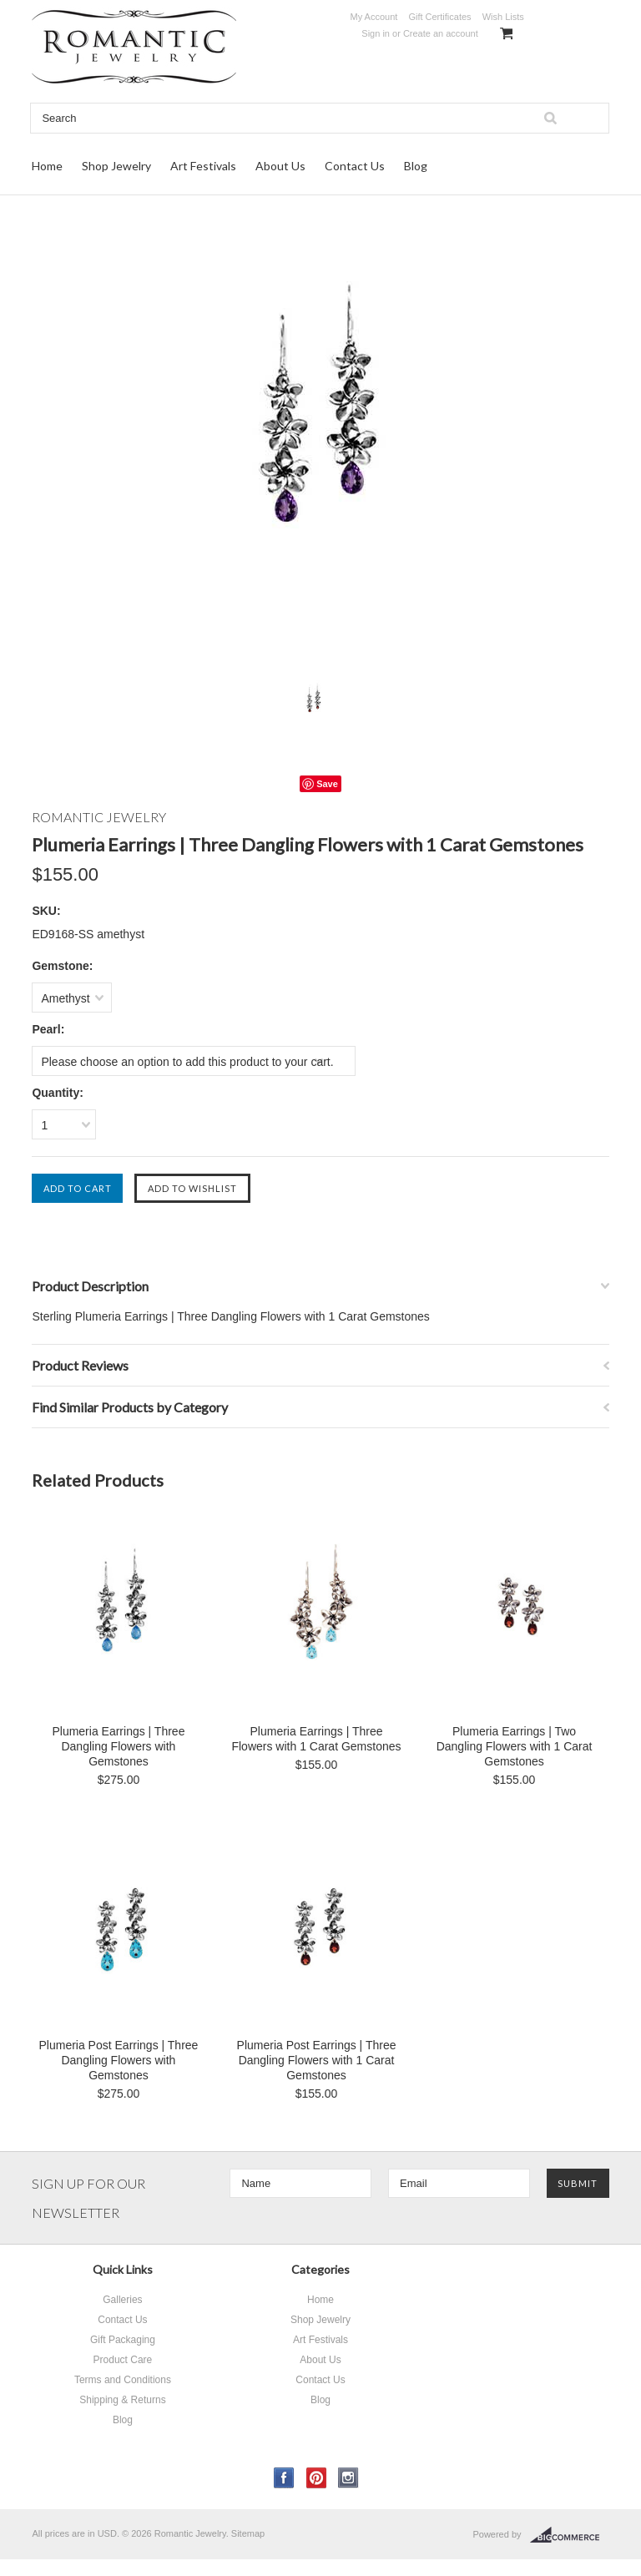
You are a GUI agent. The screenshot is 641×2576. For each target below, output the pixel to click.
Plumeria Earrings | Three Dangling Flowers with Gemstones (118, 1746)
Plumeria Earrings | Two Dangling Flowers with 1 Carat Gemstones (515, 1746)
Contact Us (355, 166)
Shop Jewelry (116, 166)
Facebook (284, 2477)
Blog (415, 166)
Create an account (440, 33)
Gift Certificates (439, 17)
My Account (373, 17)
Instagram (348, 2477)
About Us (280, 166)
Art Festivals (203, 166)
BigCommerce (569, 2535)
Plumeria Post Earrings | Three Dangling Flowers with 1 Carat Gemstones (316, 2060)
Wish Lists (503, 17)
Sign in (375, 33)
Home (47, 166)
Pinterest (316, 2477)
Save (327, 784)
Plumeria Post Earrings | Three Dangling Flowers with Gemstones (118, 2060)
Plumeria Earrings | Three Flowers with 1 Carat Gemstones (316, 1739)
